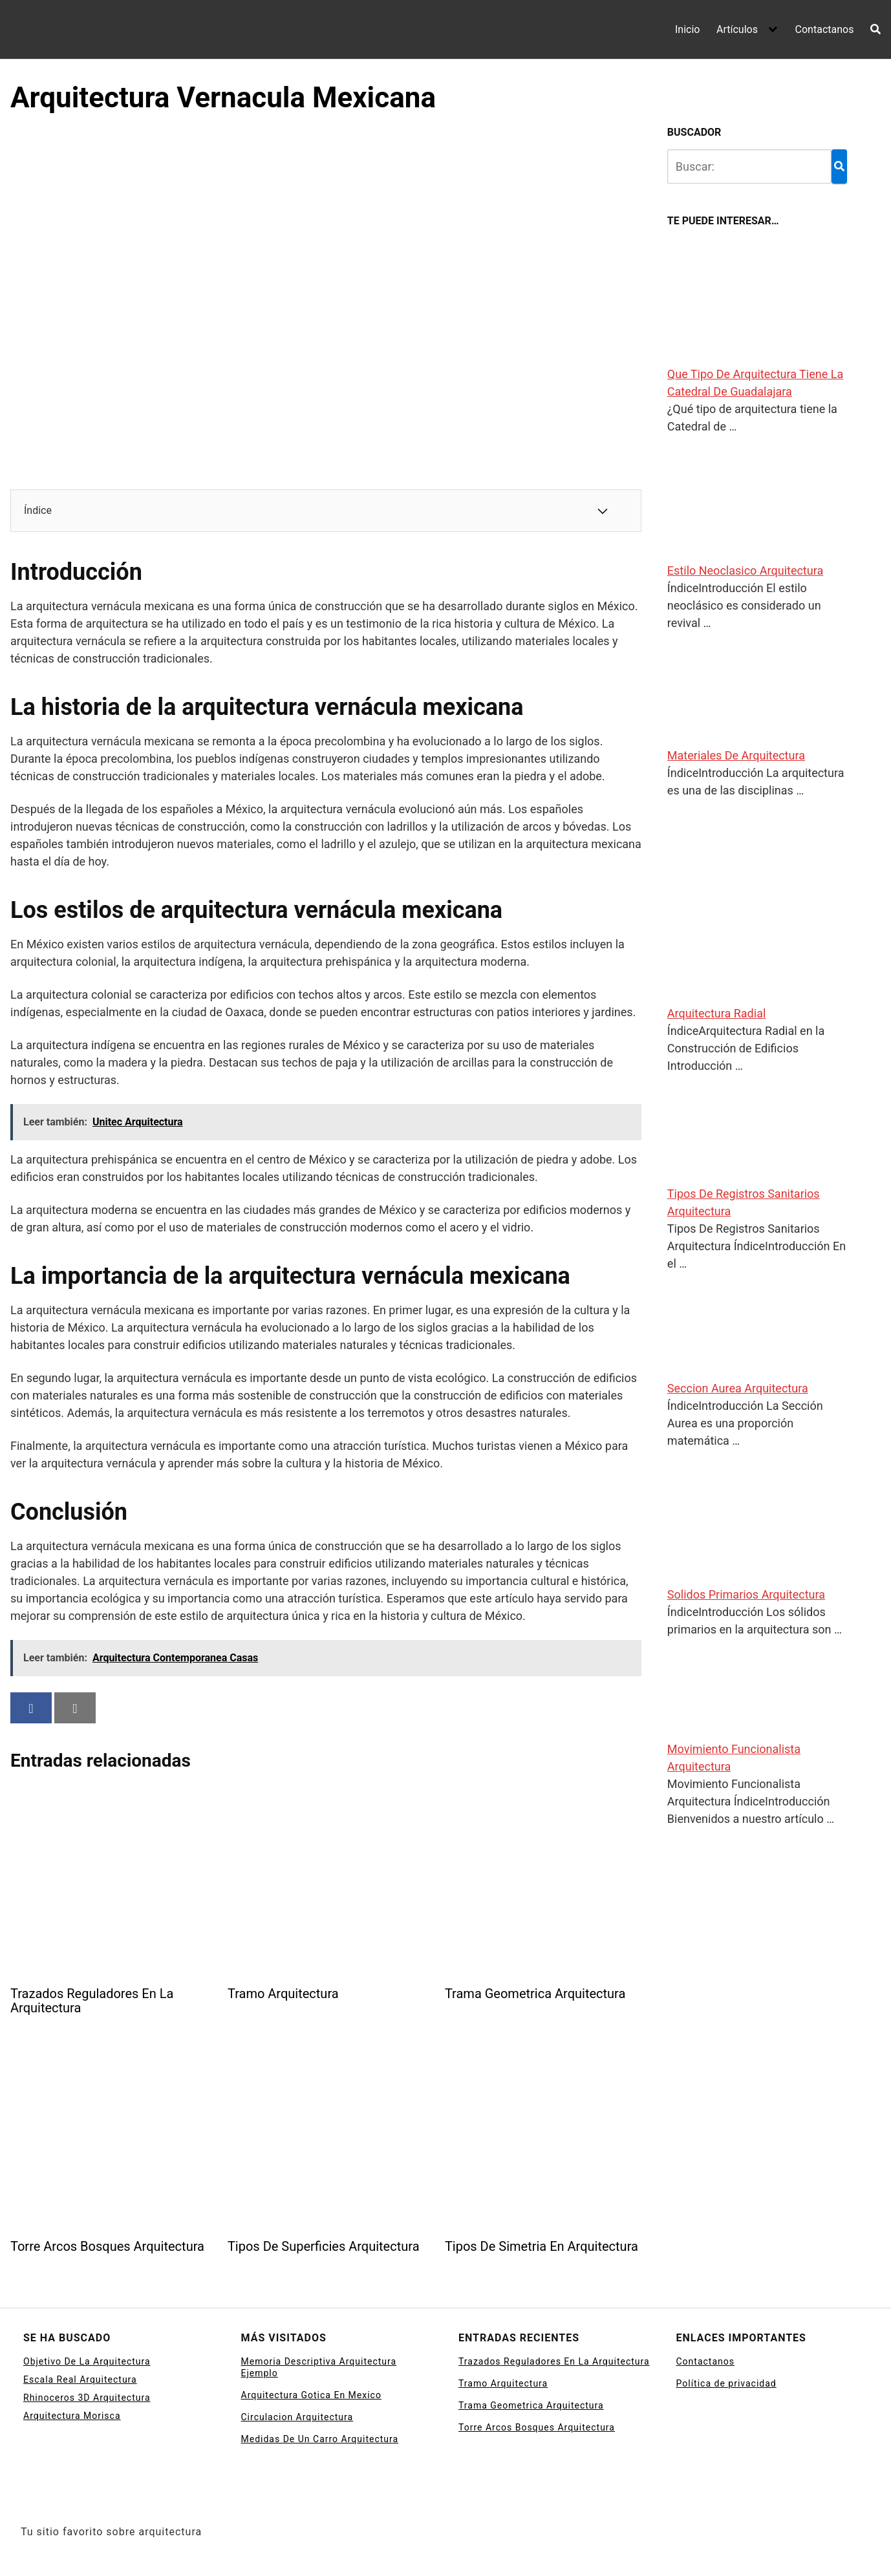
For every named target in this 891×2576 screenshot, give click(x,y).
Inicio (687, 29)
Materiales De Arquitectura (736, 755)
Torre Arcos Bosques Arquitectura (536, 2427)
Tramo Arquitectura (503, 2383)
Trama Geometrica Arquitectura (531, 2405)
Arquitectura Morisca (72, 2416)
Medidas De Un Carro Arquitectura (320, 2439)
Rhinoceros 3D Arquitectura (87, 2397)
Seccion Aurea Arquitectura (737, 1388)
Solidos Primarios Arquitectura (746, 1594)
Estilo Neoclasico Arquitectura (745, 570)
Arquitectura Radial (716, 1013)
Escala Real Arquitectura (80, 2379)
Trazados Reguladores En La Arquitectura (554, 2361)
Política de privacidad (726, 2383)
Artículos (737, 29)
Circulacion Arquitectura (297, 2417)
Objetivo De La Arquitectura (87, 2361)
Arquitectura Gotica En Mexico (311, 2395)
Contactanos (824, 29)
